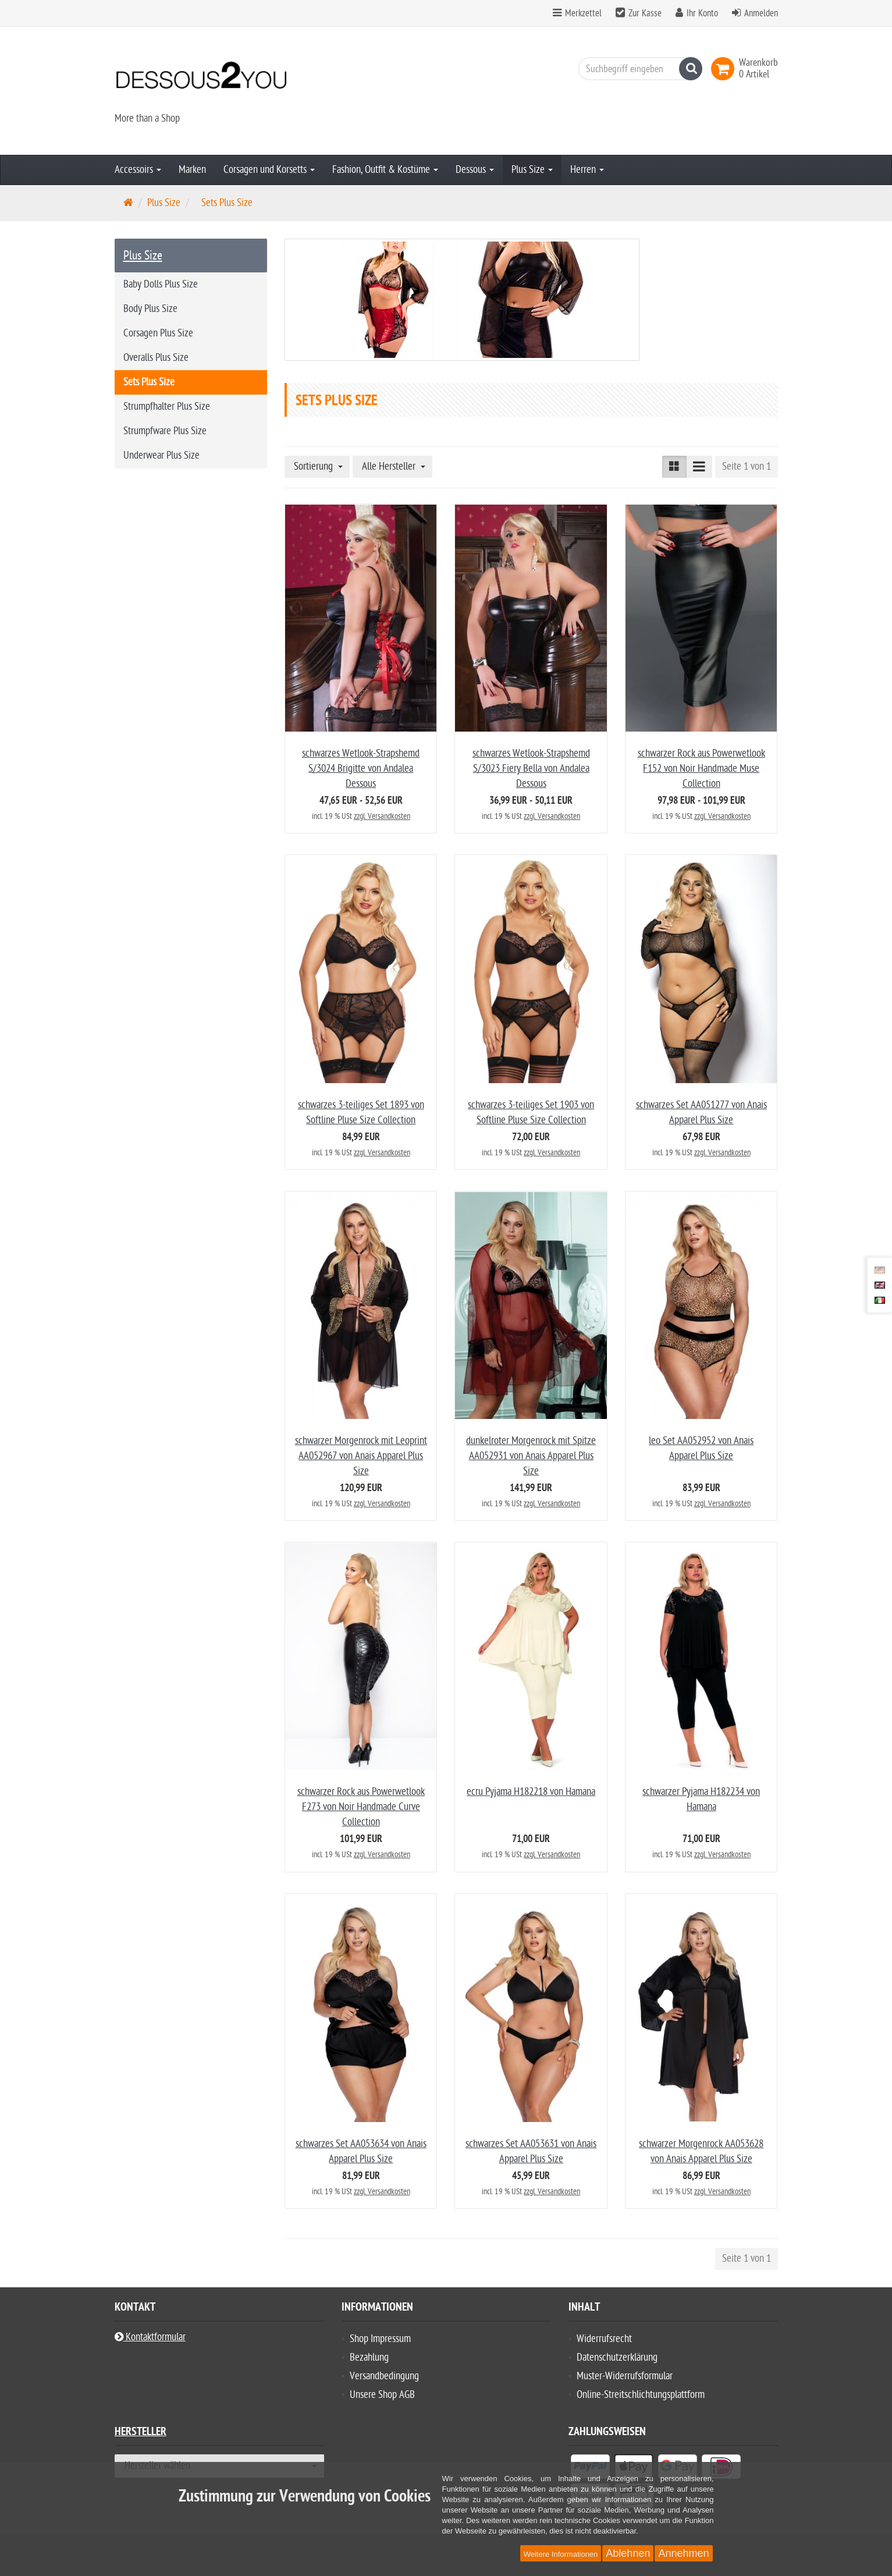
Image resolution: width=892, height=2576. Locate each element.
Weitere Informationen (561, 2554)
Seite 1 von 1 (746, 466)
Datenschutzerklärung (617, 2357)
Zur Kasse (645, 13)
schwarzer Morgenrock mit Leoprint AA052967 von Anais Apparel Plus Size (361, 1456)
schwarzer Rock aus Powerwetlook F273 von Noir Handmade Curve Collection (361, 1807)
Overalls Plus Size (156, 358)
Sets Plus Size (149, 382)
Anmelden (761, 13)
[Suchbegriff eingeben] (637, 68)
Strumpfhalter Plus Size (166, 406)
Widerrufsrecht (604, 2339)
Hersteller (140, 2433)
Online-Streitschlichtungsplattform (641, 2395)
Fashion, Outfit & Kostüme (385, 170)
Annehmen (683, 2553)
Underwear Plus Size (161, 455)
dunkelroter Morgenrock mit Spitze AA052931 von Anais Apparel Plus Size (531, 1456)
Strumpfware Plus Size (165, 431)
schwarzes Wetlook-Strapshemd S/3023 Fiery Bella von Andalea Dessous (531, 768)
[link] (725, 68)
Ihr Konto (702, 13)
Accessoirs (138, 170)
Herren (587, 170)
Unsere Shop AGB (382, 2395)
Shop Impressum (380, 2339)
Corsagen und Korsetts (269, 170)
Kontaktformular (150, 2337)
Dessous (475, 170)
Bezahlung (369, 2357)
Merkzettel (577, 13)
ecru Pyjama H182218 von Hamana (531, 1792)
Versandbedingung (384, 2376)
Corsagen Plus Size (158, 333)
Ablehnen (628, 2553)
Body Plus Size (150, 309)
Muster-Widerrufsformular (625, 2376)
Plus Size (532, 170)
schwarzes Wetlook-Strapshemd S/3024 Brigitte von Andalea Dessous (361, 768)
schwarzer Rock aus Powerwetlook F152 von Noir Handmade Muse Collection (701, 768)
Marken (192, 170)
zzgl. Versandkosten (382, 816)
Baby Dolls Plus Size (160, 284)
